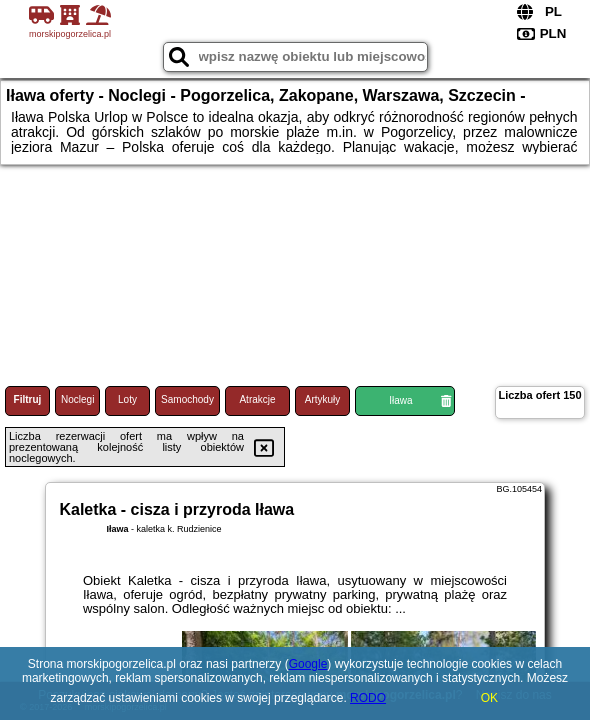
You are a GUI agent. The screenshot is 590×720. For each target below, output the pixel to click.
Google (308, 664)
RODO (368, 698)
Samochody (187, 399)
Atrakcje (257, 399)
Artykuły (323, 399)
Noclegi (77, 399)
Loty (127, 399)
